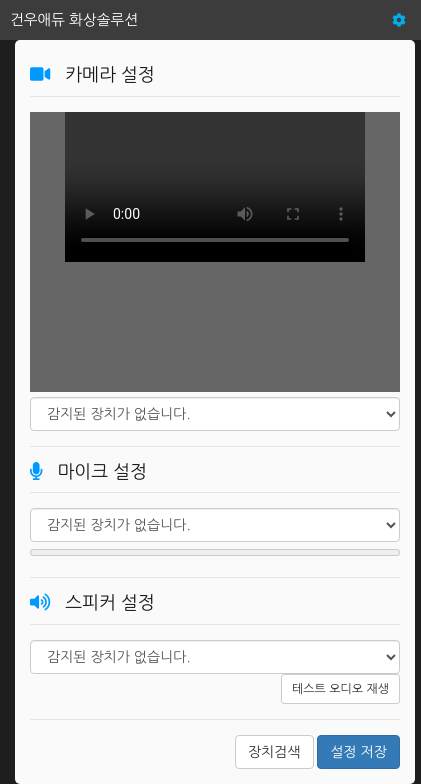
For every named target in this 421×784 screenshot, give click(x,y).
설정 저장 (358, 752)
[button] (399, 20)
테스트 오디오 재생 (340, 689)
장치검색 (274, 752)
